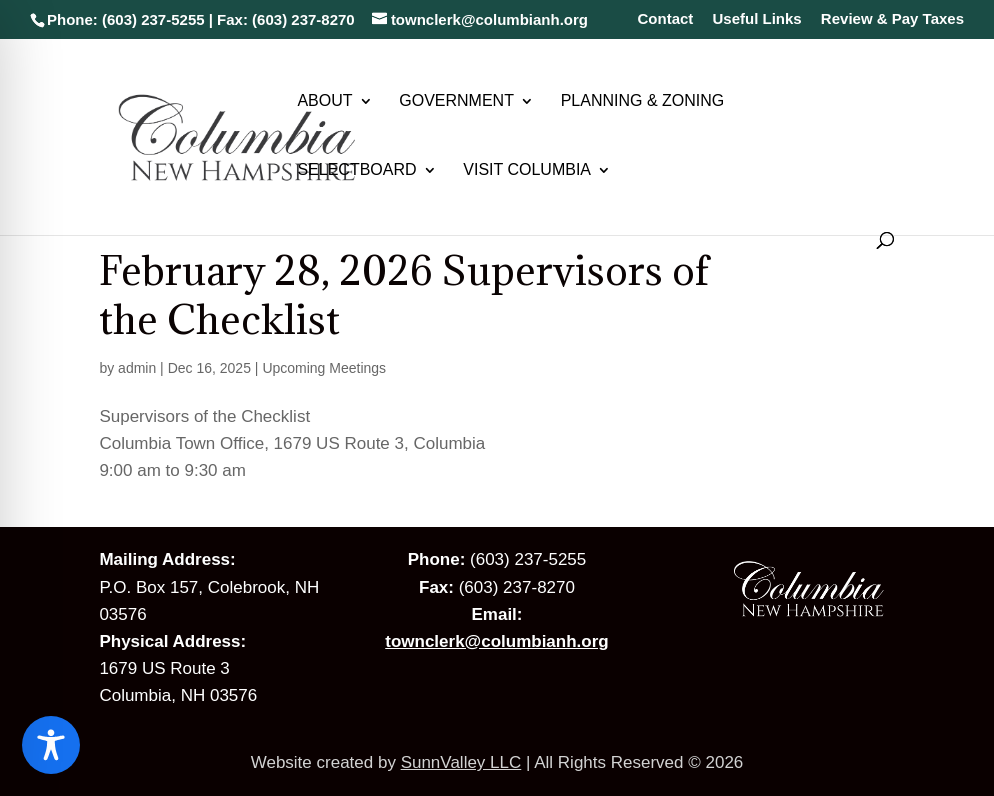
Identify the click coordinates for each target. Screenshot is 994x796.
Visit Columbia (527, 170)
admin (137, 368)
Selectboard (356, 170)
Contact (665, 19)
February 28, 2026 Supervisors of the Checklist (404, 294)
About (324, 101)
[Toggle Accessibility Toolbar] (51, 745)
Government (456, 101)
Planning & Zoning (643, 101)
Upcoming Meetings (324, 368)
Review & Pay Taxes (892, 19)
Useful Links (757, 19)
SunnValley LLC (461, 762)
